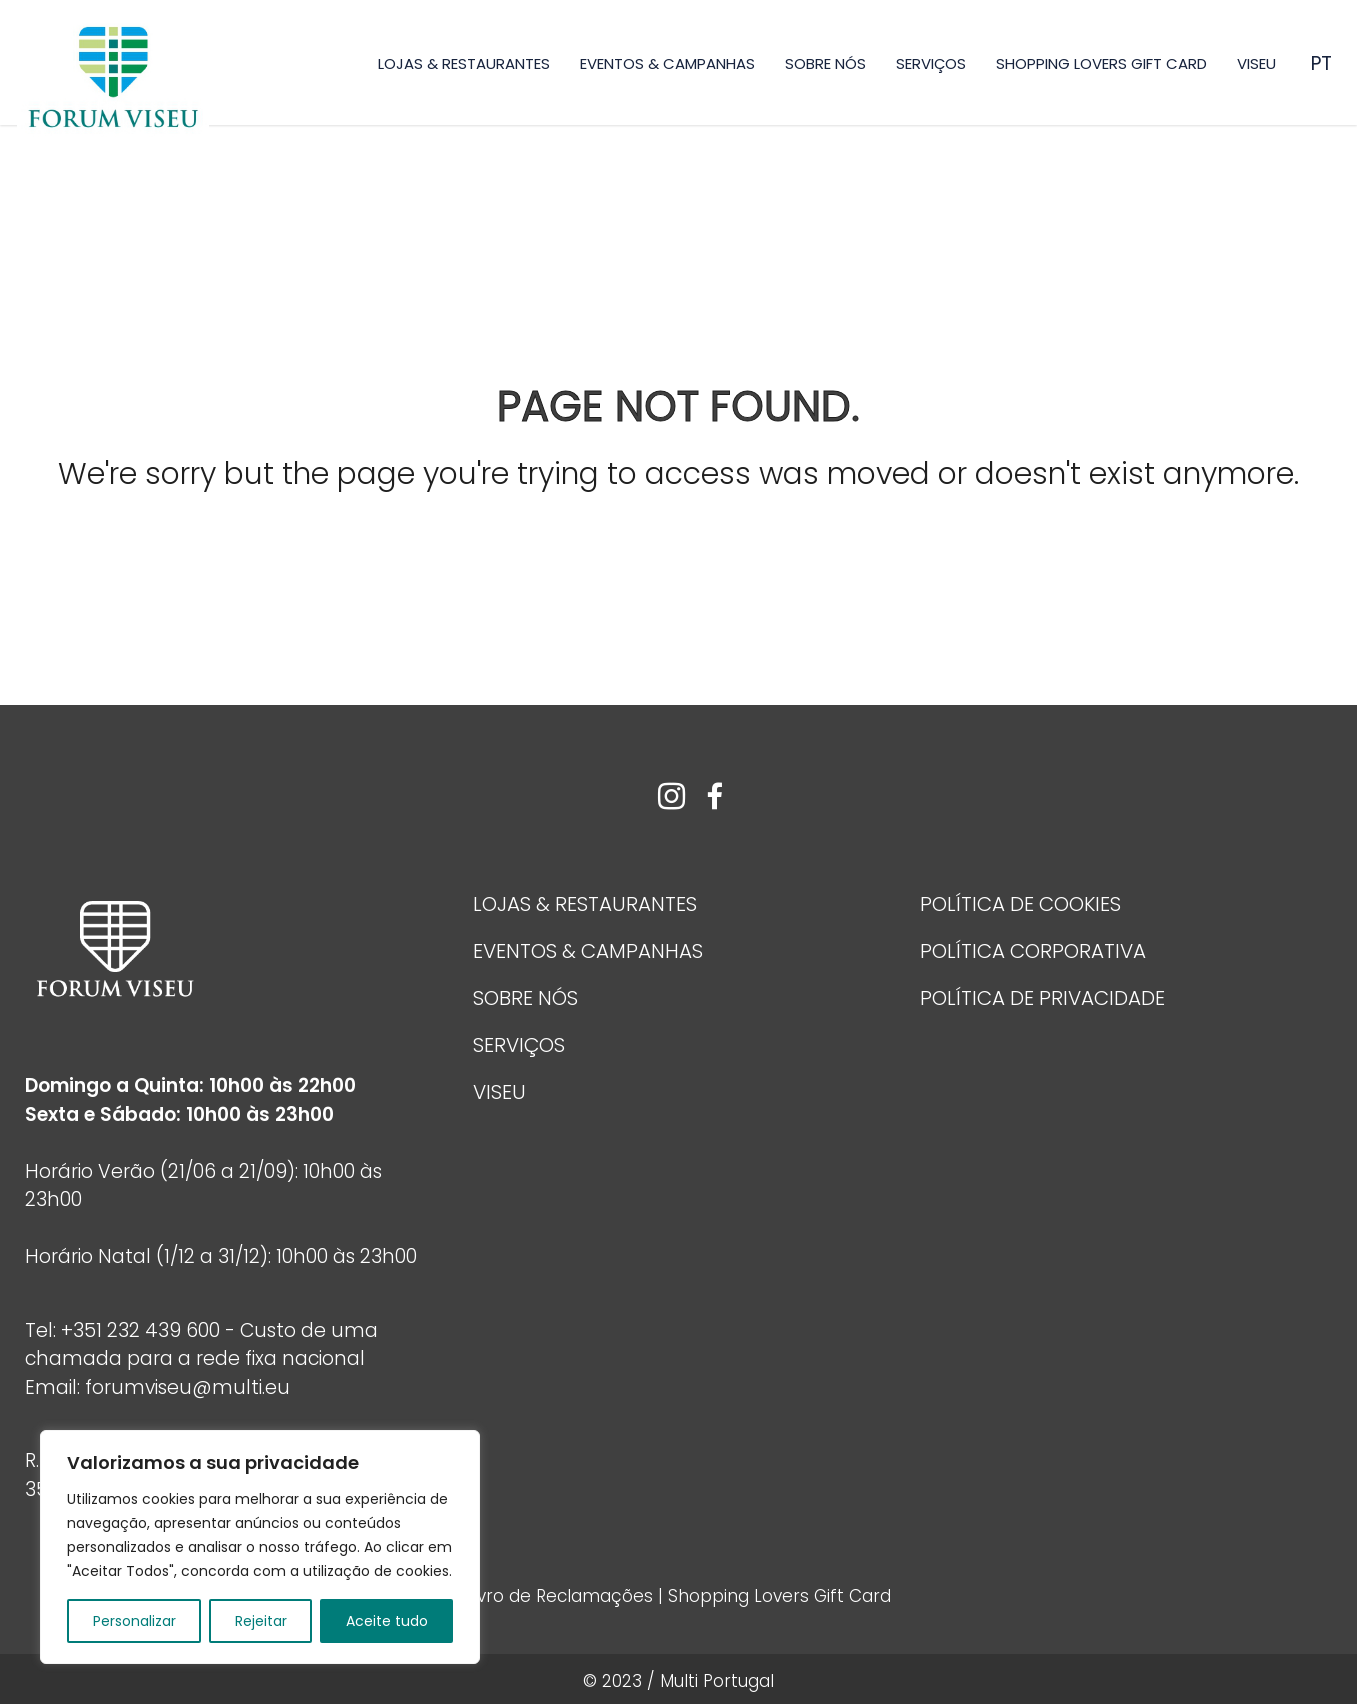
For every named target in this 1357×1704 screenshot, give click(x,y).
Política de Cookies (1020, 904)
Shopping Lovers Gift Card (1101, 63)
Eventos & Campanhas (667, 63)
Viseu (1256, 63)
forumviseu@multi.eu (187, 1387)
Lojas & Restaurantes (464, 63)
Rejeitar (261, 1621)
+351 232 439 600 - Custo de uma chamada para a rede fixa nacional (201, 1345)
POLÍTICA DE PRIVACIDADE (1042, 998)
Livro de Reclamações (562, 1596)
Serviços (931, 63)
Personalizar (134, 1621)
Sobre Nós (825, 63)
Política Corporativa (1033, 951)
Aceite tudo (387, 1621)
